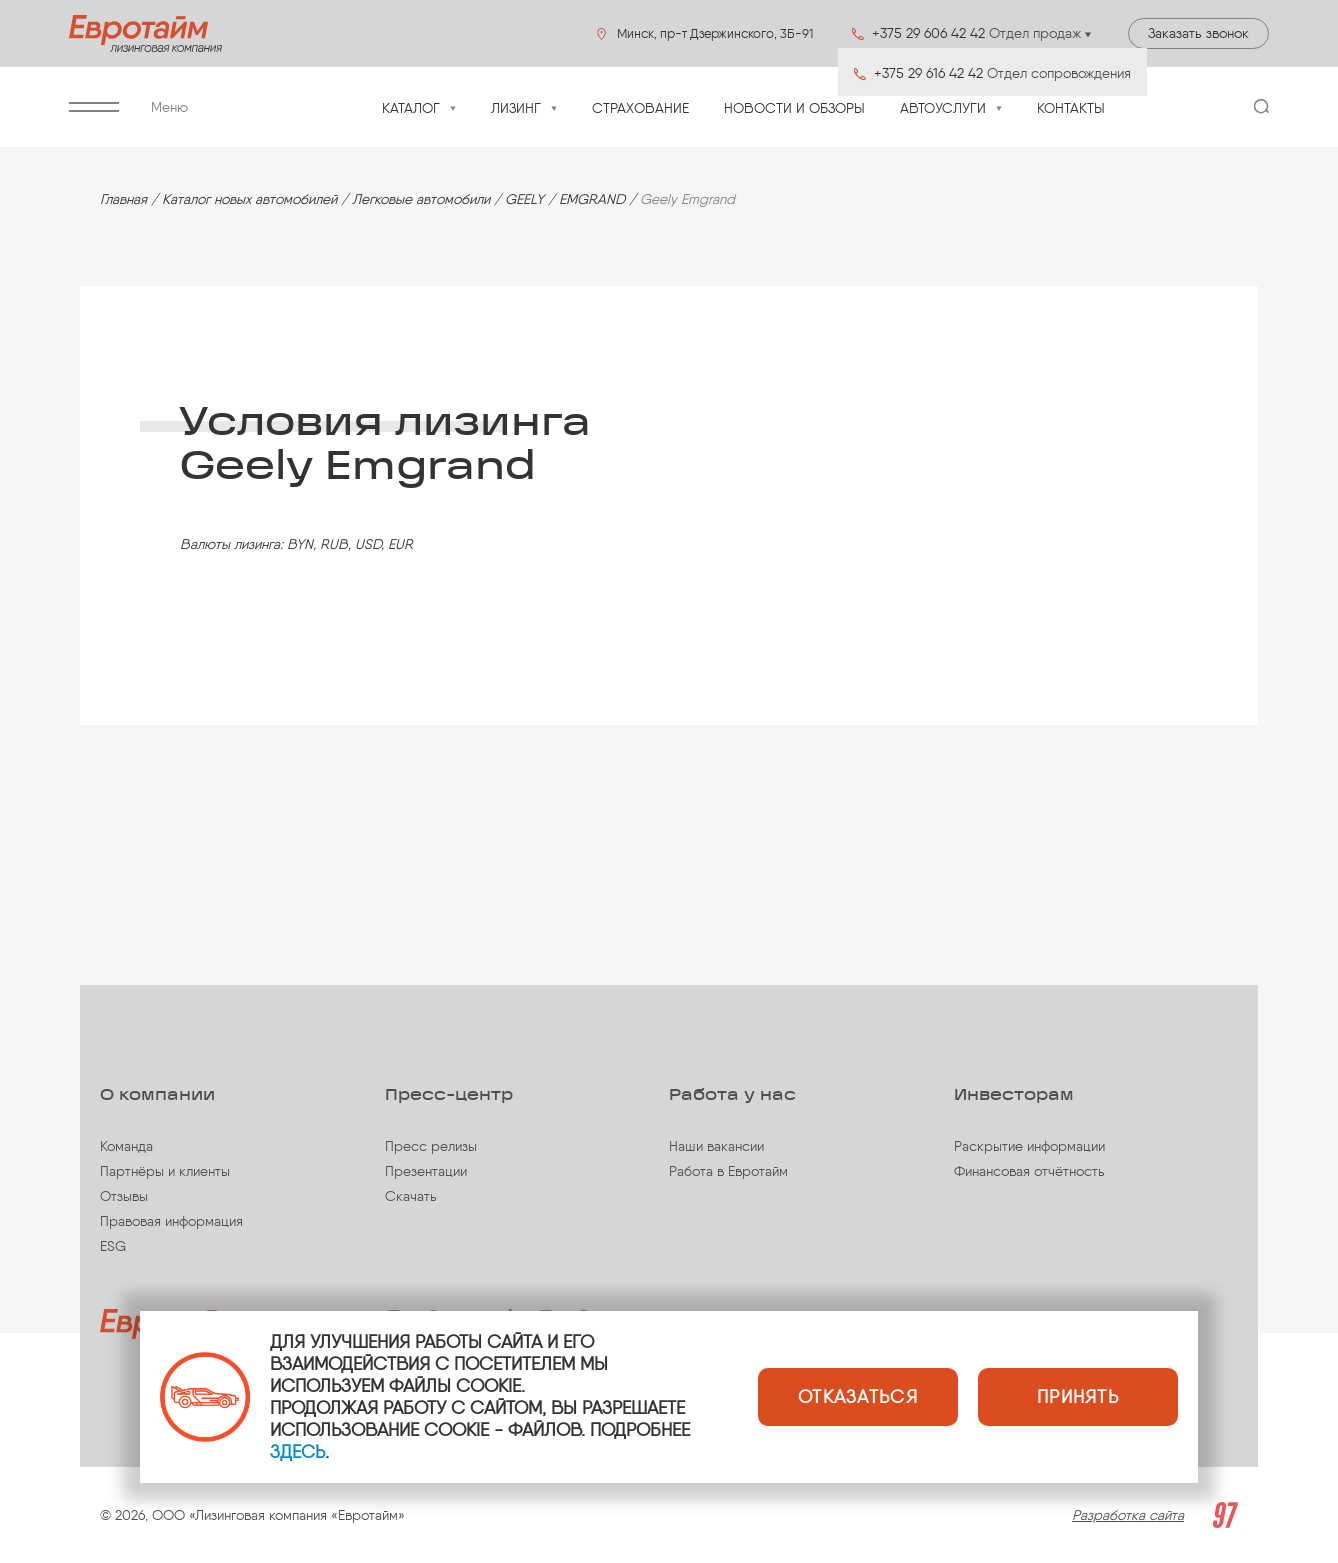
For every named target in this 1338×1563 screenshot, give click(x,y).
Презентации (426, 1171)
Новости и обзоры (794, 108)
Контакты (1071, 108)
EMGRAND (592, 199)
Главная (123, 199)
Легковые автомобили (421, 199)
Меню (128, 107)
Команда (126, 1146)
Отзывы (124, 1196)
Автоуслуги (943, 108)
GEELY (524, 199)
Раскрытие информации (1029, 1146)
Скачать (411, 1196)
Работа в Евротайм (728, 1171)
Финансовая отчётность (1029, 1171)
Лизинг (516, 108)
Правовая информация (171, 1221)
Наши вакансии (716, 1146)
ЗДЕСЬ (297, 1452)
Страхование (640, 108)
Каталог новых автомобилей (249, 199)
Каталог (411, 108)
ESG (113, 1246)
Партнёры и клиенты (165, 1171)
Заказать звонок (1198, 33)
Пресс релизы (431, 1146)
